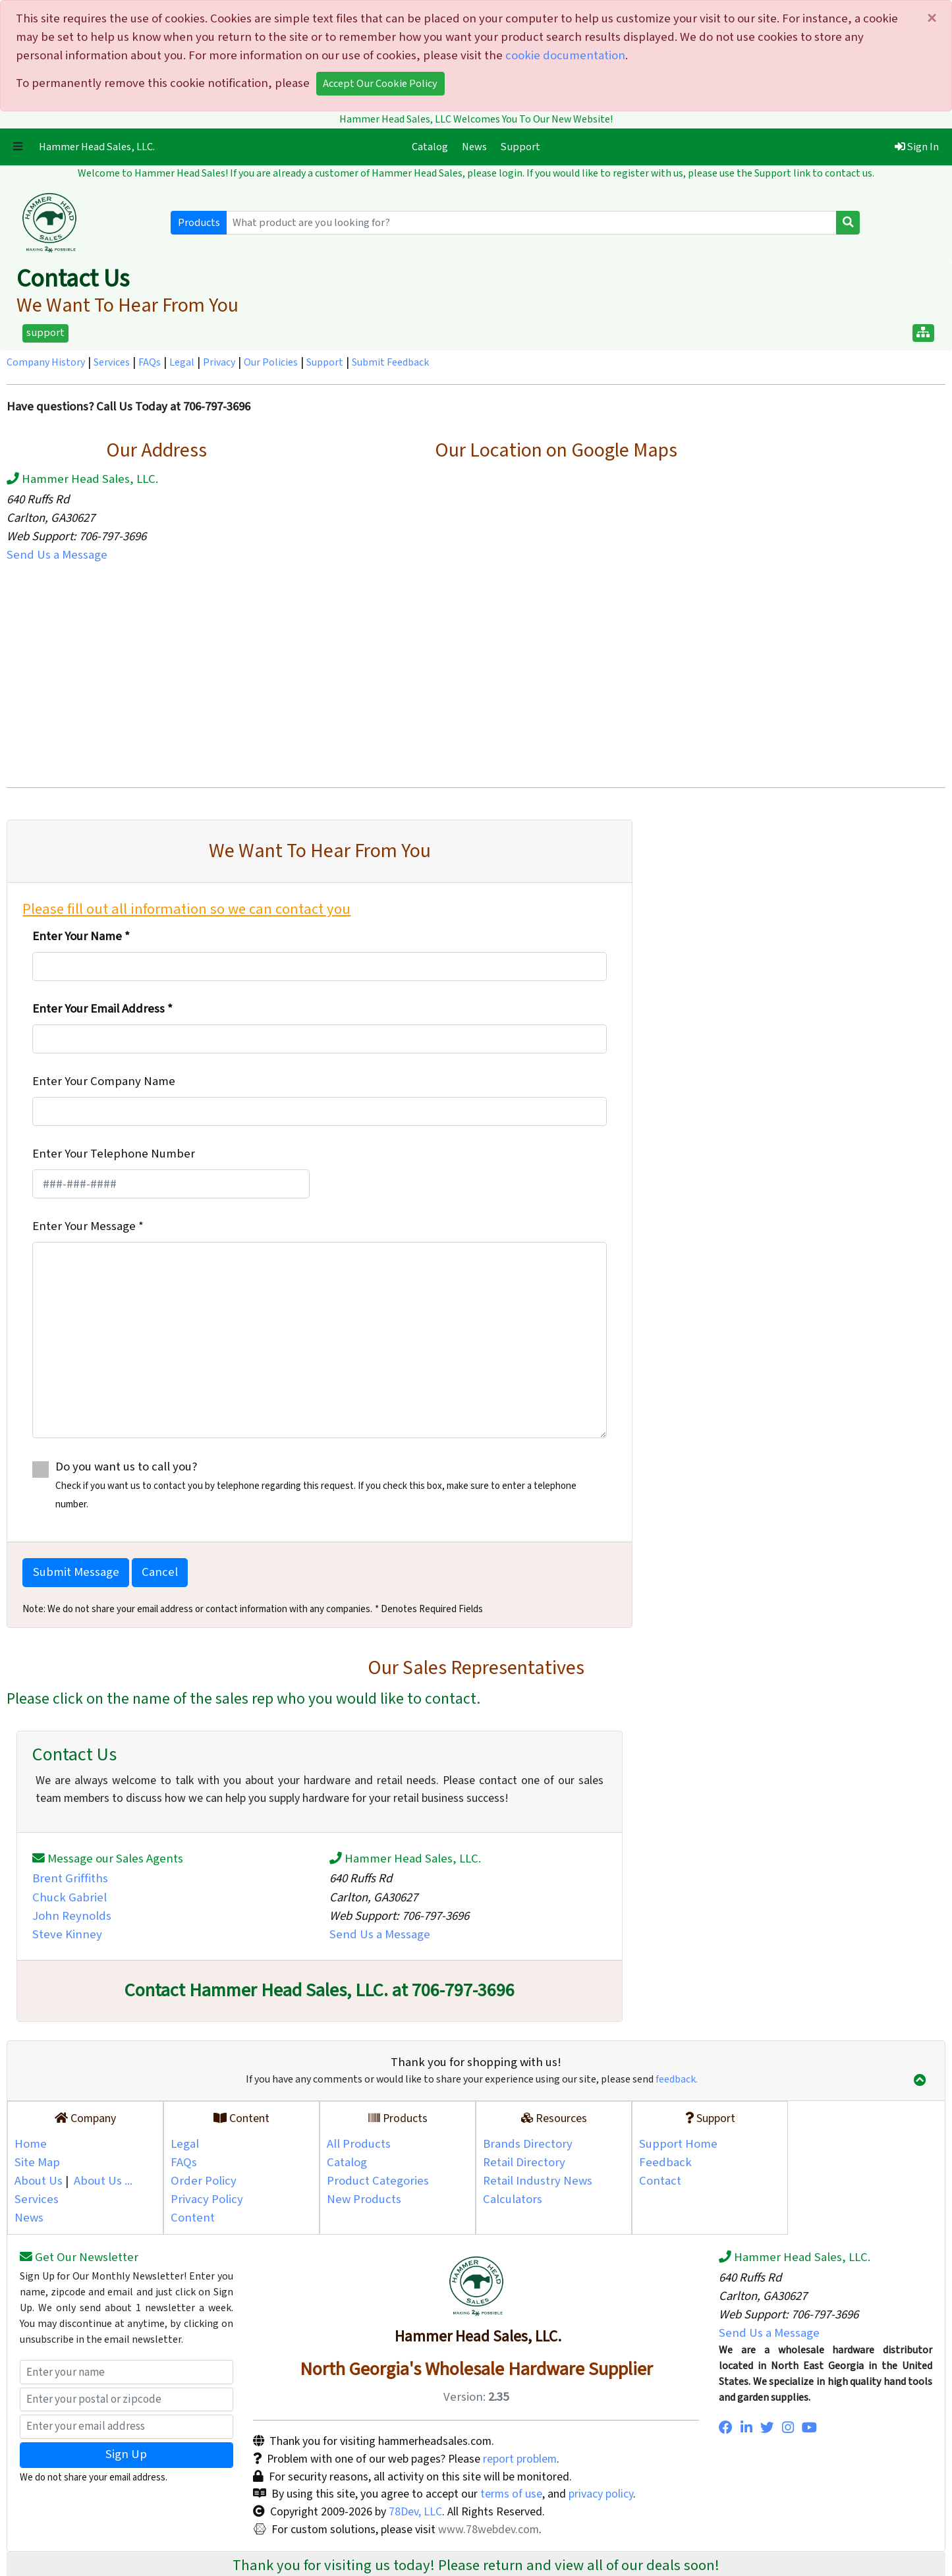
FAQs (149, 363)
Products (199, 222)
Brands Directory (528, 2144)
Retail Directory (524, 2162)
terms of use (511, 2494)
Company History (46, 363)
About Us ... (103, 2181)
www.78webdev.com (487, 2529)
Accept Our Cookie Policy (380, 83)
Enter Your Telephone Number (113, 1154)
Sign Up (126, 2454)
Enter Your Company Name (103, 1081)
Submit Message (76, 1572)
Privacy (219, 363)
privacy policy (601, 2494)
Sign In (917, 147)
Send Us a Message (57, 555)
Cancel (160, 1572)
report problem (520, 2459)
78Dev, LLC (414, 2511)
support (45, 332)
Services (112, 363)
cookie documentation (565, 55)
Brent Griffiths (70, 1878)
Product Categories (378, 2181)
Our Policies (271, 363)
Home (30, 2144)
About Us (38, 2181)
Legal (181, 363)
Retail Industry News (537, 2181)
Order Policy (204, 2181)
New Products (364, 2199)
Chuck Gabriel (69, 1898)
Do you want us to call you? (319, 1485)
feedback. (677, 2079)
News (474, 147)
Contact (660, 2181)
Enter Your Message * (88, 1226)
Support (520, 147)
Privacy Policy (207, 2199)
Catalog (433, 146)
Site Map (37, 2162)
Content (193, 2218)
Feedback (665, 2162)
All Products (359, 2144)
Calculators (512, 2199)
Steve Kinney (67, 1934)
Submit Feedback (390, 363)
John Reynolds (71, 1916)
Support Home (678, 2144)
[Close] (931, 19)
